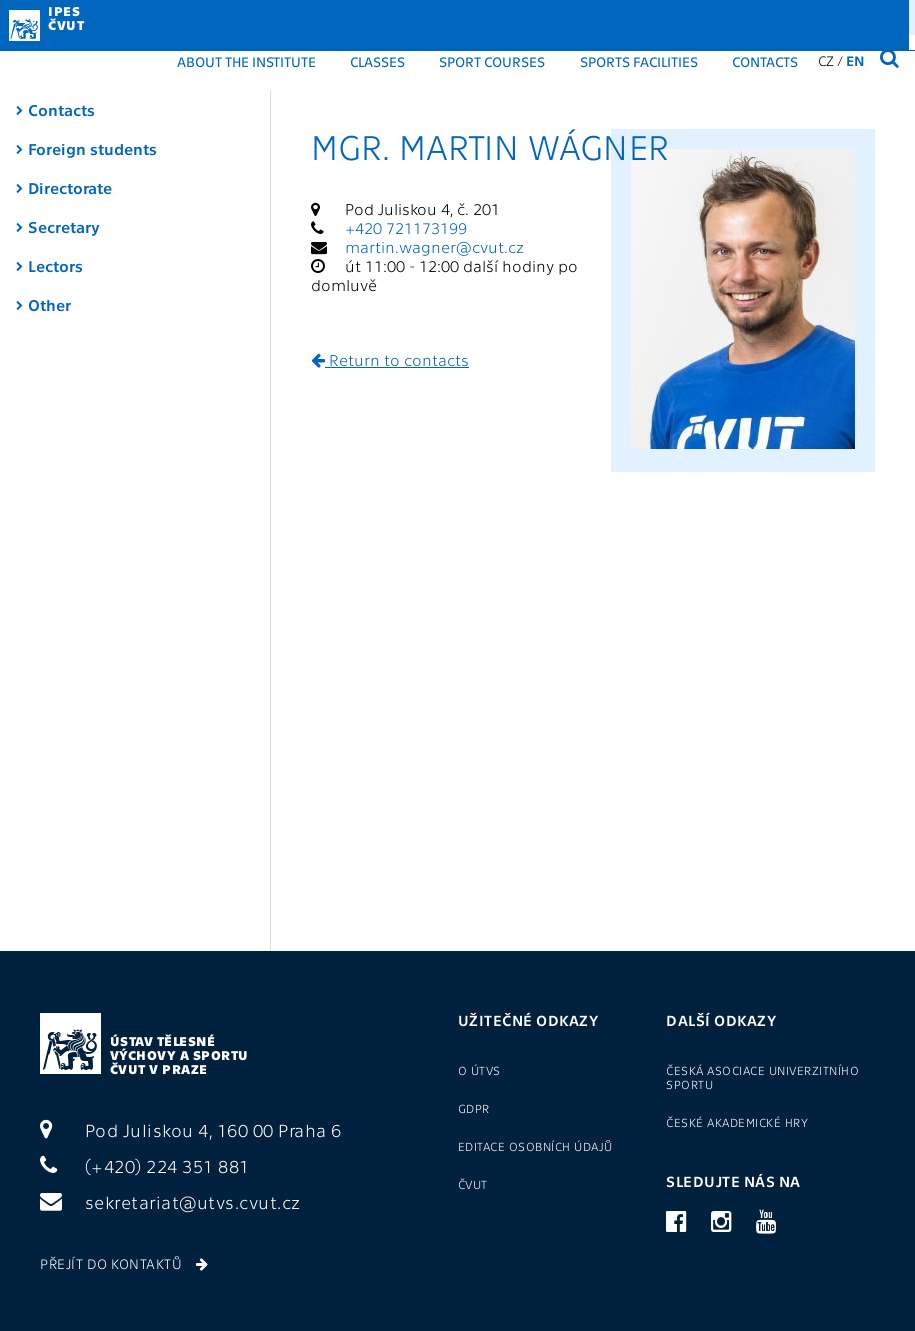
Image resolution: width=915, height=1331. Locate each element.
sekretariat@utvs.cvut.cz (170, 1201)
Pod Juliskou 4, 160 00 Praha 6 (191, 1129)
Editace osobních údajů (535, 1146)
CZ (826, 60)
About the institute (246, 61)
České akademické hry (737, 1122)
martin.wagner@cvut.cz (434, 246)
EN (855, 60)
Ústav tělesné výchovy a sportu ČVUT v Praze (179, 1054)
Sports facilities (639, 61)
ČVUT (473, 1184)
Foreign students (92, 148)
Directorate (70, 187)
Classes (377, 61)
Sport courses (492, 61)
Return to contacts (390, 359)
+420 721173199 (406, 227)
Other (49, 304)
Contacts (765, 61)
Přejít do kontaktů (124, 1263)
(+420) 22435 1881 (821, 15)
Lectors (55, 265)
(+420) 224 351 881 (145, 1165)
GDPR (558, 15)
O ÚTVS (479, 1070)
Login (630, 15)
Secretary (64, 226)
